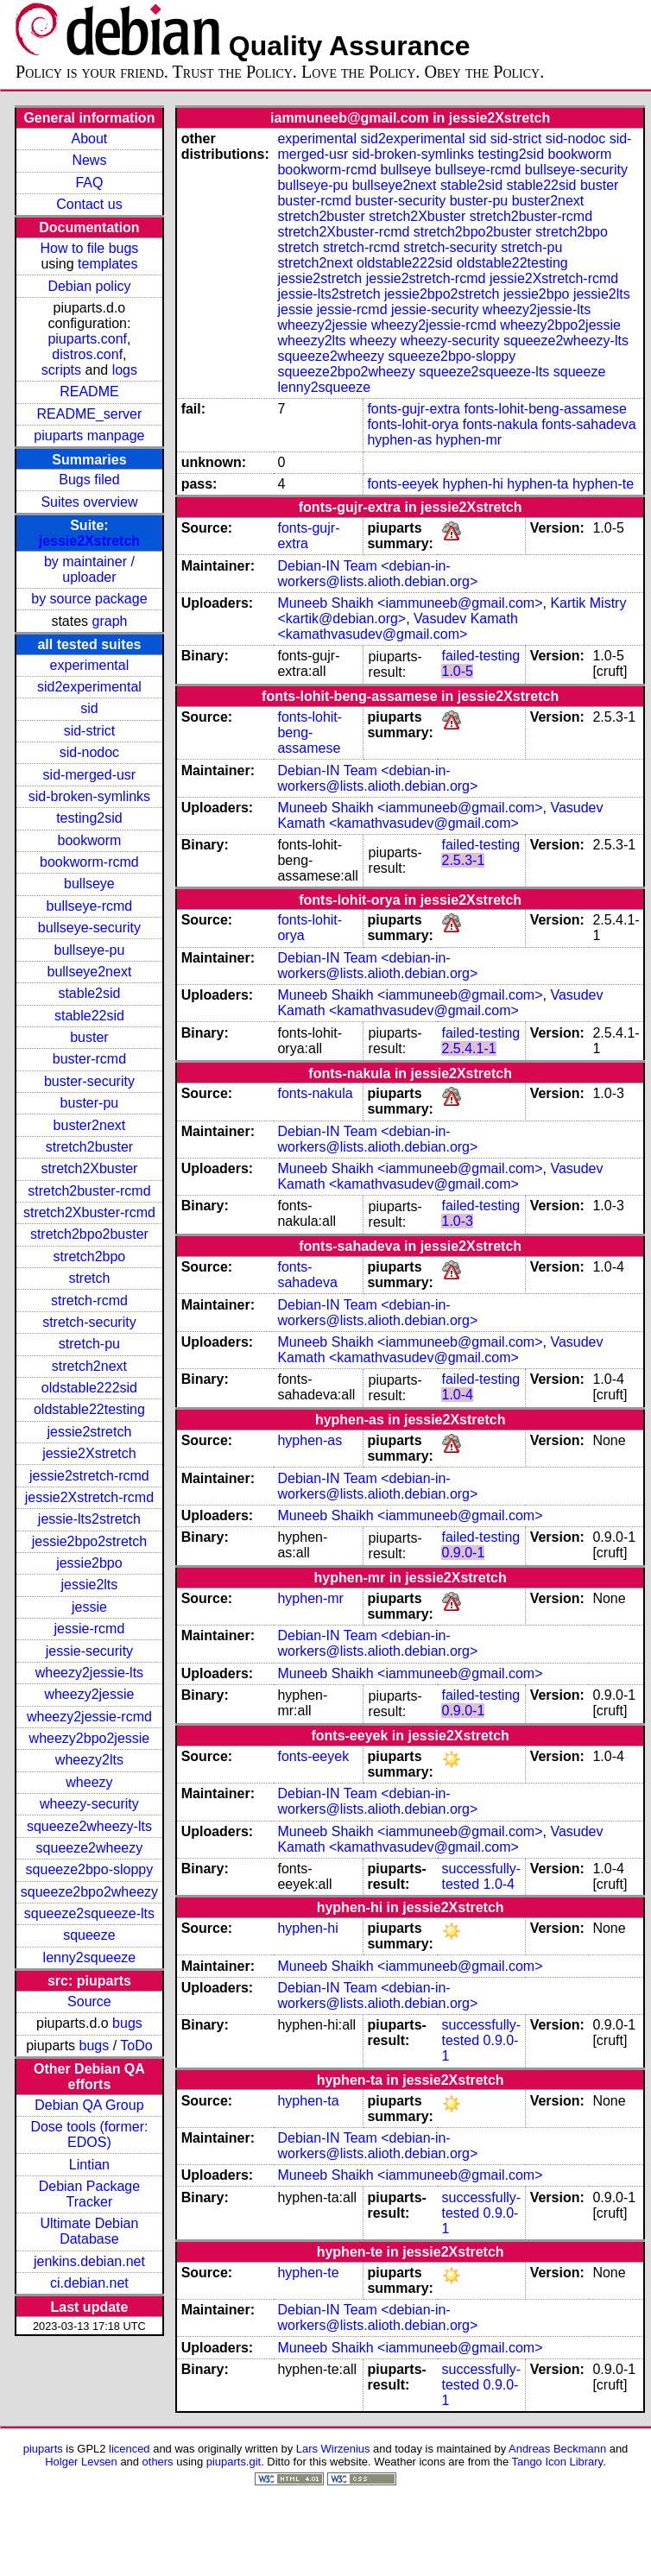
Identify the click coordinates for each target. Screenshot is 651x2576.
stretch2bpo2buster (89, 1234)
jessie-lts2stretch (89, 1519)
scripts (61, 370)
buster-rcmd (89, 1058)
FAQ (89, 182)
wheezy (89, 1782)
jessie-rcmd (89, 1628)
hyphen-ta (537, 484)
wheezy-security (89, 1803)
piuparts (43, 2448)
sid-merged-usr (89, 774)
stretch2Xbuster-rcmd (89, 1212)
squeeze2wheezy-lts (89, 1826)
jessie (89, 1607)
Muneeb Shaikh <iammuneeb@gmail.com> (409, 603)
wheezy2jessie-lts (89, 1672)
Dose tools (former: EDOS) (89, 2134)
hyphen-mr (469, 439)
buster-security (89, 1081)
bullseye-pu (89, 950)
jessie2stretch (89, 1431)
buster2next (90, 1125)
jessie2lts (89, 1584)
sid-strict (90, 730)
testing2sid (89, 818)
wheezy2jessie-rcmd (89, 1716)
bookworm (90, 840)
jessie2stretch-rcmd (89, 1475)
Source (89, 2001)
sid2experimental (89, 686)
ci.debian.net (89, 2283)
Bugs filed (89, 479)
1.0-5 (456, 671)
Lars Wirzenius (333, 2448)
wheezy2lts (89, 1759)
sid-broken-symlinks (89, 796)
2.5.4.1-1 (468, 1048)
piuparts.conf (87, 338)
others (158, 2461)
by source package (89, 598)
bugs (127, 2023)
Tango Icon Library (558, 2461)
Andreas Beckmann (557, 2448)
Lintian (89, 2164)
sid (89, 708)
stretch (89, 1278)
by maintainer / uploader (89, 569)
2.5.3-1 (462, 860)
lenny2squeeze (89, 1957)
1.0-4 (456, 1394)
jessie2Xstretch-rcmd (89, 1497)
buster (89, 1037)
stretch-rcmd (89, 1300)
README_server (89, 414)
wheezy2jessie (89, 1694)
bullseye (89, 883)
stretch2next (89, 1366)
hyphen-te (603, 484)
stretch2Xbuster (89, 1168)
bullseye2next (89, 971)
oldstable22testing (89, 1409)
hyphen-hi (473, 484)
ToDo (136, 2045)
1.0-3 (456, 1221)
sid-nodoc (89, 752)
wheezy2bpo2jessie (89, 1738)
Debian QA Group (89, 2105)
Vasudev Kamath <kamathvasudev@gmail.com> (397, 626)
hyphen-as (399, 439)
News (89, 160)
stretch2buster (89, 1147)
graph (110, 621)
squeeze (89, 1935)
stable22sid (89, 1015)
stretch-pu (89, 1343)
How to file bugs (89, 248)
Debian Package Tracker (89, 2194)
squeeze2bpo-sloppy (90, 1869)
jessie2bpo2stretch (89, 1541)
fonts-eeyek (403, 484)
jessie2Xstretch (89, 541)
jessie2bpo (89, 1563)
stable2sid (89, 993)
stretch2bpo (90, 1256)
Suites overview (89, 502)
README (89, 391)
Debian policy (88, 286)
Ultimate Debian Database (90, 2231)
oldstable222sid (89, 1387)
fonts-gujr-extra (413, 408)
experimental (90, 665)
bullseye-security (89, 927)
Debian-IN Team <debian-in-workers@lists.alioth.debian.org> (377, 574)
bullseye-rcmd (90, 906)
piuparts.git (233, 2461)
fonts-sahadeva (588, 424)
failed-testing (480, 655)
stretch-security (89, 1322)
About (90, 138)
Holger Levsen (81, 2461)
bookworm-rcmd (89, 862)
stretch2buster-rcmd (89, 1191)
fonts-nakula (500, 424)
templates (107, 263)
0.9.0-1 (462, 1552)
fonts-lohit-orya (412, 424)
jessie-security (89, 1651)
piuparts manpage (89, 435)
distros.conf (87, 354)
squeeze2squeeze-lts (89, 1913)
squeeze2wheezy (89, 1847)
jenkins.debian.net (89, 2261)
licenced (129, 2448)
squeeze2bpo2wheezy (89, 1892)
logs (124, 370)
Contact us (89, 204)
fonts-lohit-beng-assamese (545, 408)
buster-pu (89, 1102)
